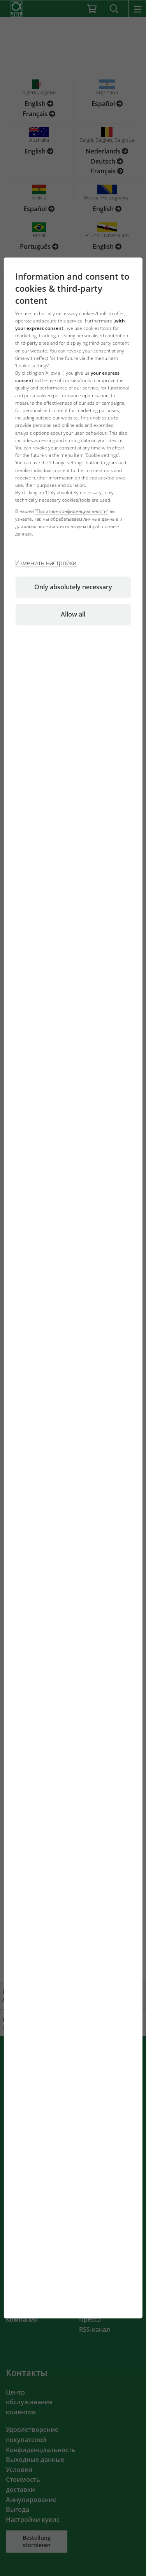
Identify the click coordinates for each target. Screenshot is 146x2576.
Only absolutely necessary (73, 587)
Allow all (73, 614)
